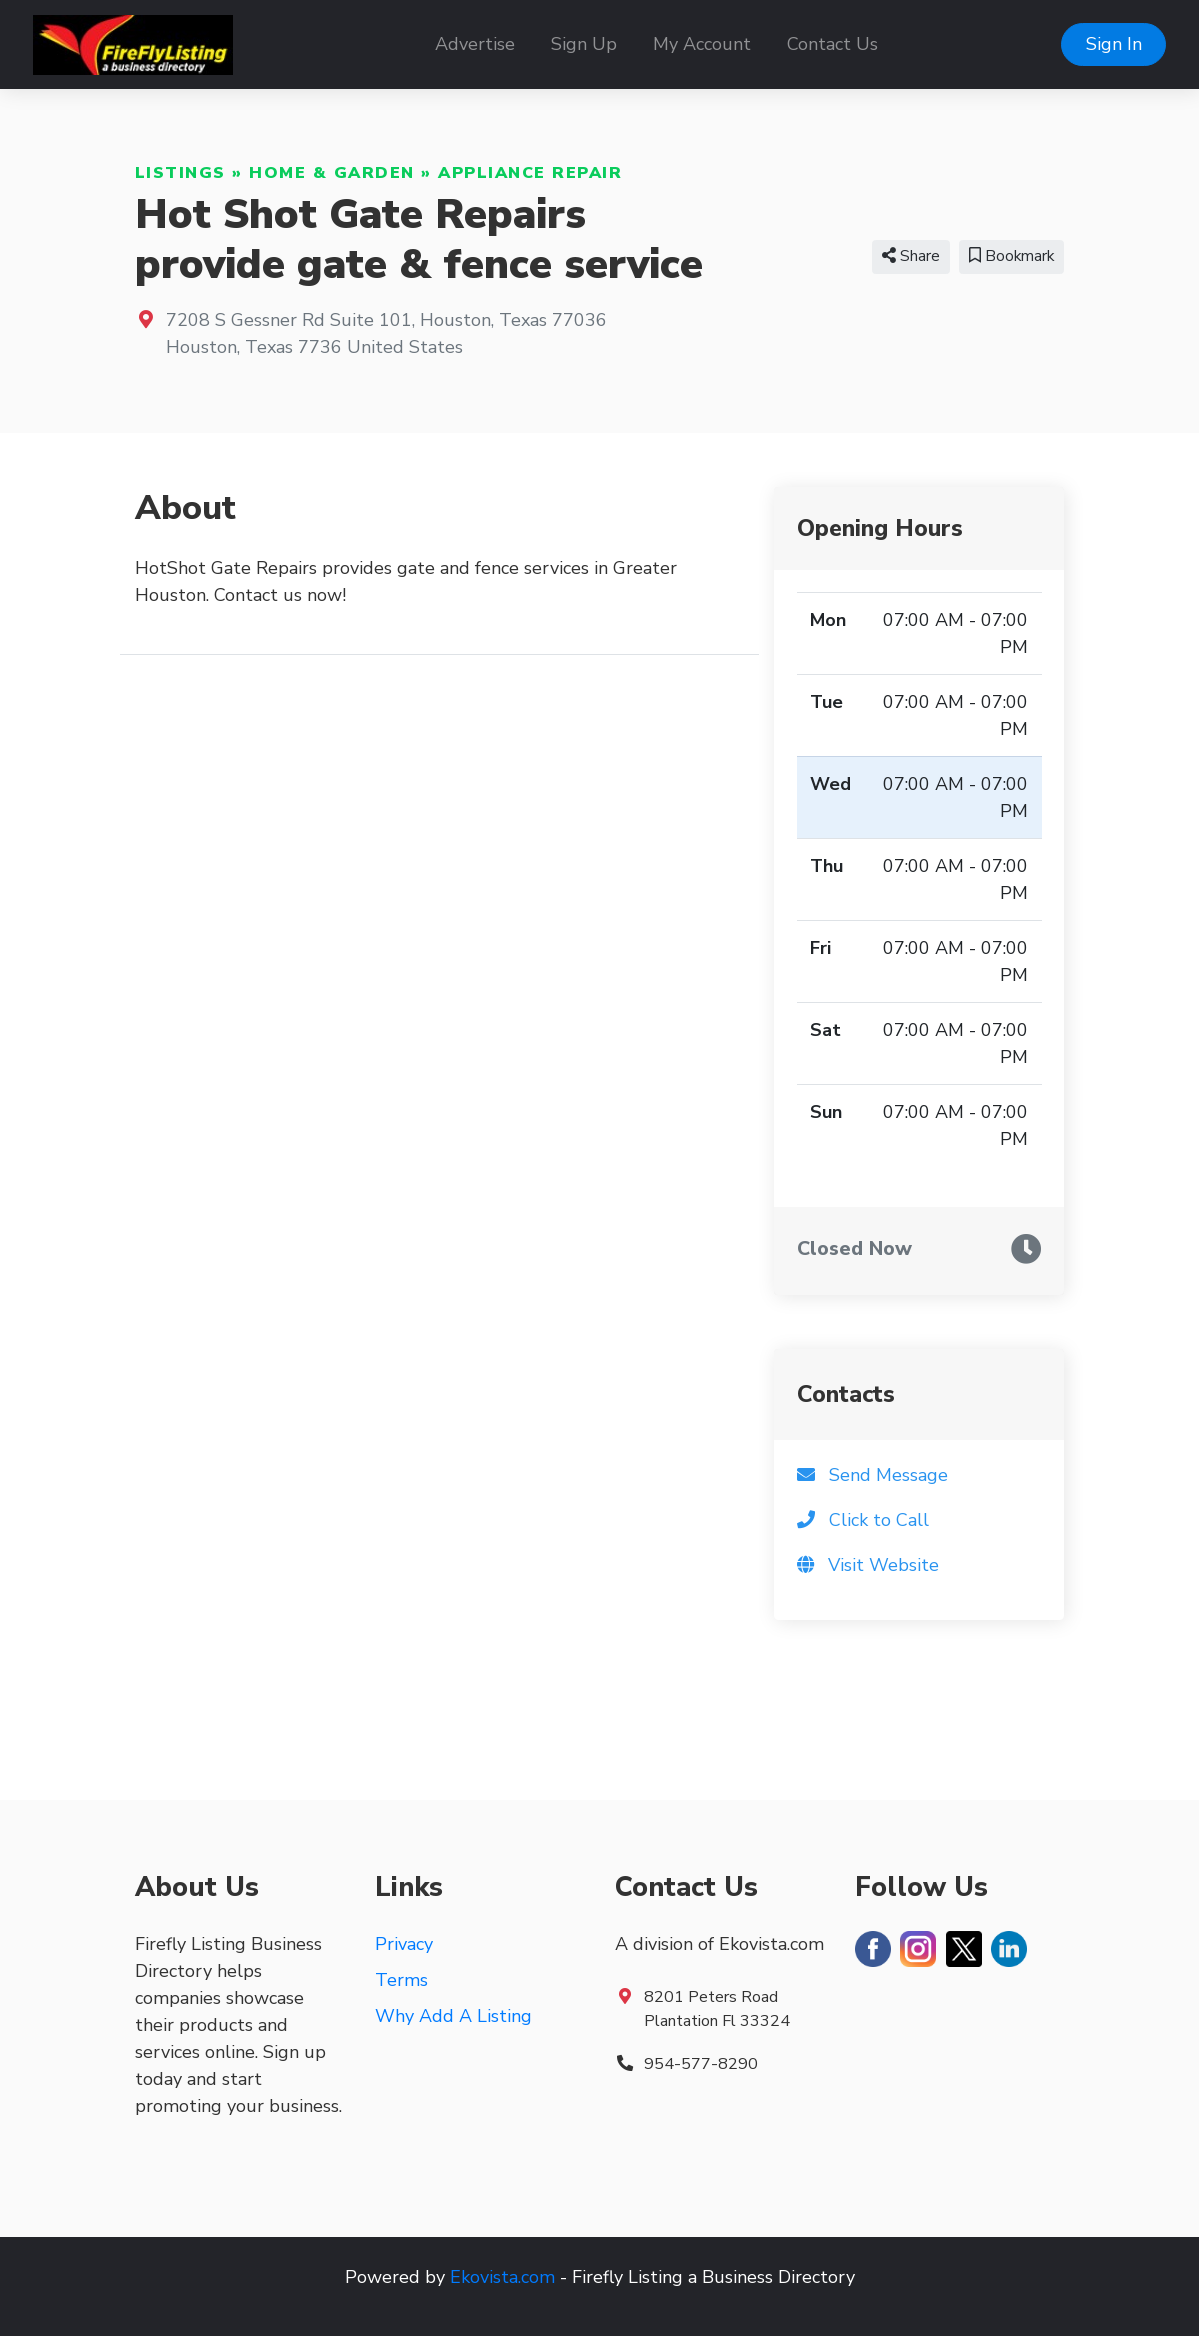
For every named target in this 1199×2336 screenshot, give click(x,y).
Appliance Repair (530, 173)
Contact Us (832, 44)
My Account (702, 44)
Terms (401, 1980)
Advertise (475, 44)
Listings (180, 173)
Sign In (1114, 44)
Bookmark (1011, 256)
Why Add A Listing (453, 2016)
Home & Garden (332, 173)
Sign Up (584, 44)
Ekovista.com (502, 2277)
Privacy (404, 1944)
